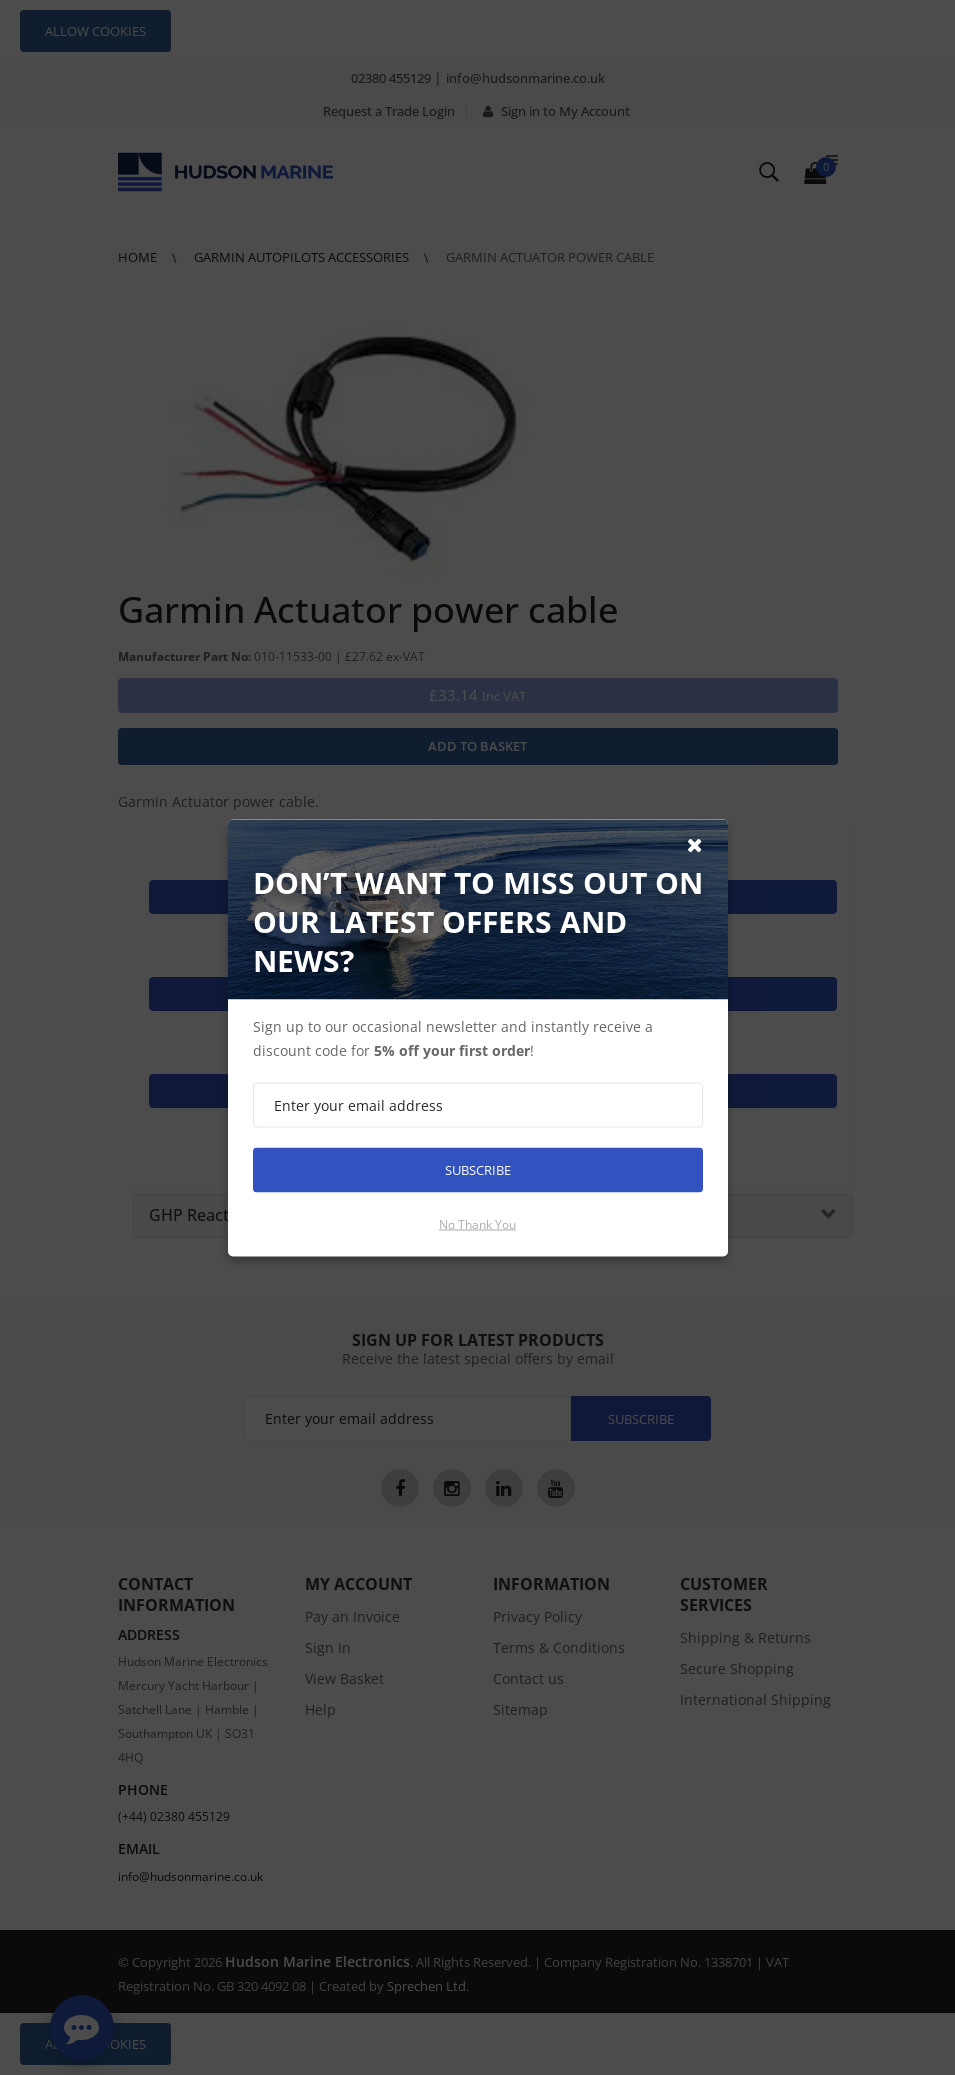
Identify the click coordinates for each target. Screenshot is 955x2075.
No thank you (477, 1223)
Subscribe (478, 1169)
